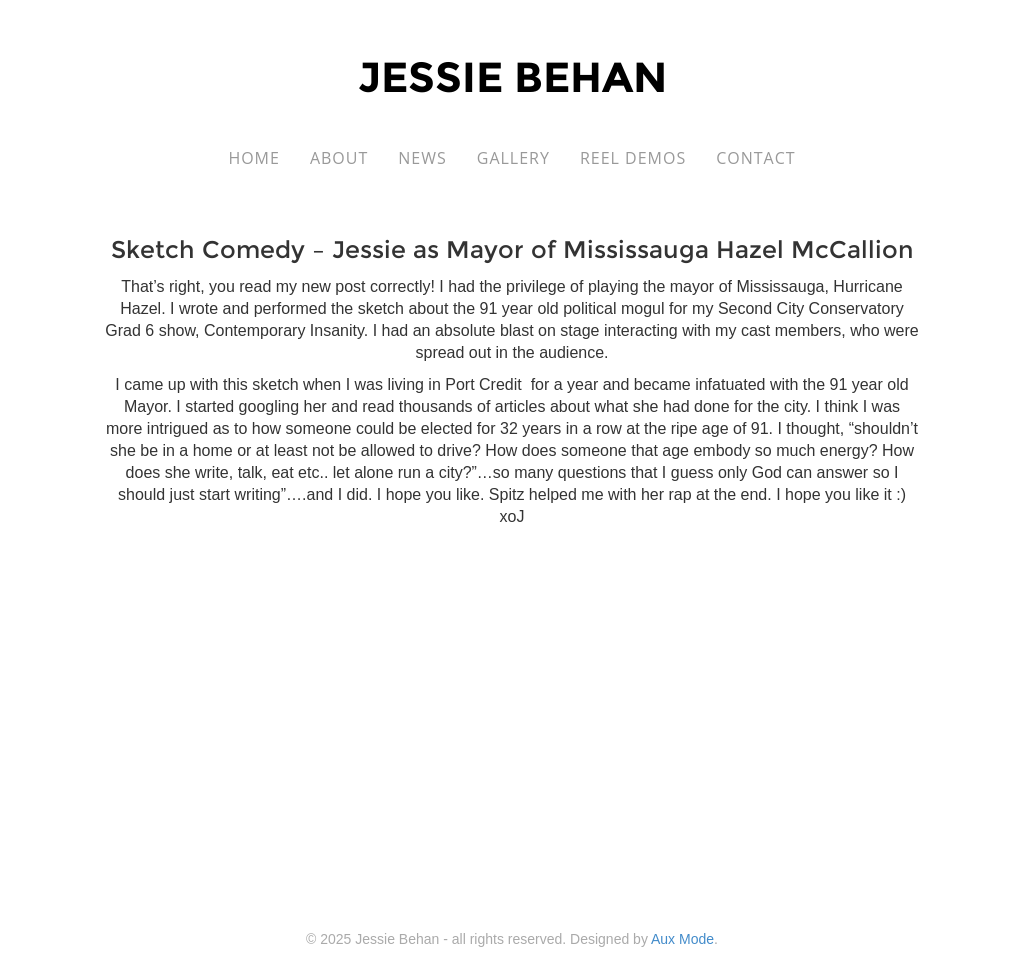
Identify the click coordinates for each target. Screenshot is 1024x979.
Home (254, 158)
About (339, 158)
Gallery (513, 158)
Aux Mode (682, 939)
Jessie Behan (512, 77)
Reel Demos (633, 158)
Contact (755, 158)
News (422, 158)
